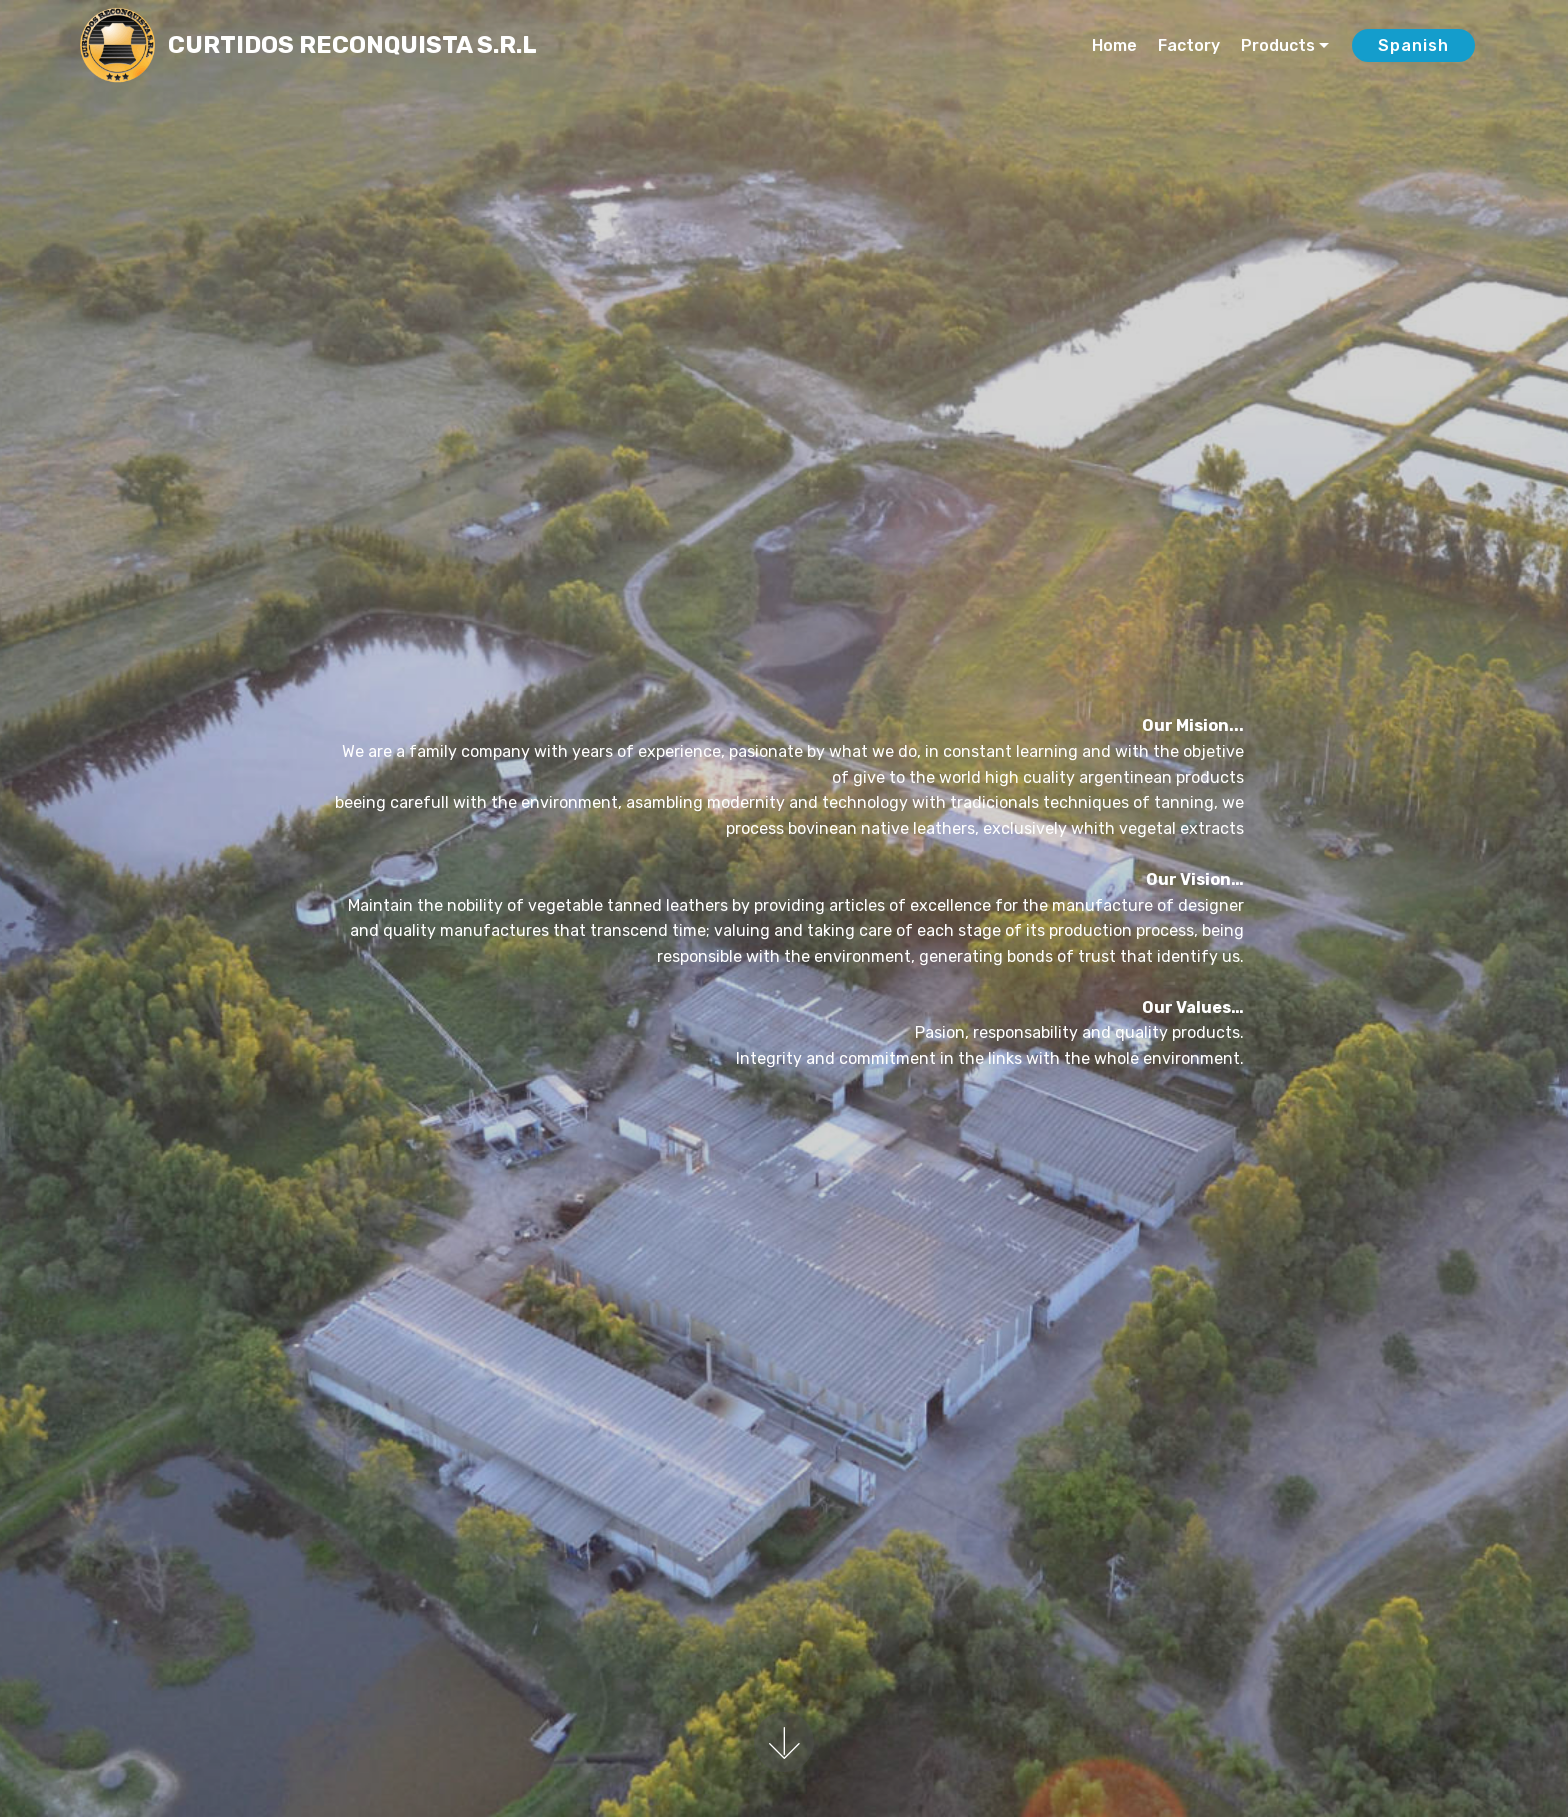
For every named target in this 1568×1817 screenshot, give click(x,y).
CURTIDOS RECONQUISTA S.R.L (352, 45)
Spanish (1413, 45)
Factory (1189, 45)
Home (1114, 45)
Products (1278, 45)
